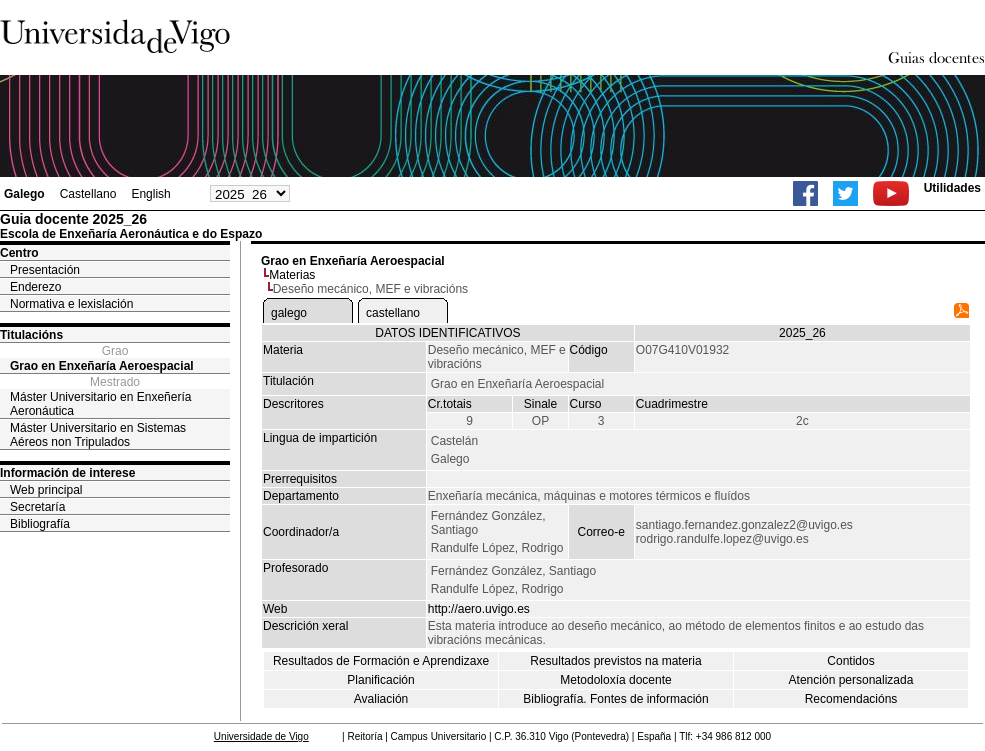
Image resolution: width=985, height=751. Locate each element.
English (150, 194)
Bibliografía (40, 524)
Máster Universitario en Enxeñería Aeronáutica (100, 404)
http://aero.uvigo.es (479, 609)
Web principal (46, 490)
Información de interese (67, 473)
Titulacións (31, 335)
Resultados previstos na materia (615, 661)
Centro (19, 253)
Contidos (850, 661)
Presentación (45, 270)
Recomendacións (851, 699)
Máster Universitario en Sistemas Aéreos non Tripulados (98, 435)
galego (289, 313)
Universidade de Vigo (261, 736)
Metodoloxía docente (615, 680)
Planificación (380, 680)
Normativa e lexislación (71, 304)
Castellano (88, 194)
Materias (292, 275)
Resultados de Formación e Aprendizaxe (381, 661)
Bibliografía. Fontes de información (615, 699)
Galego (24, 194)
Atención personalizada (851, 680)
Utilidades (952, 188)
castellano (393, 313)
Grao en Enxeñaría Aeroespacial (102, 366)
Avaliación (381, 699)
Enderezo (35, 287)
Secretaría (37, 507)
